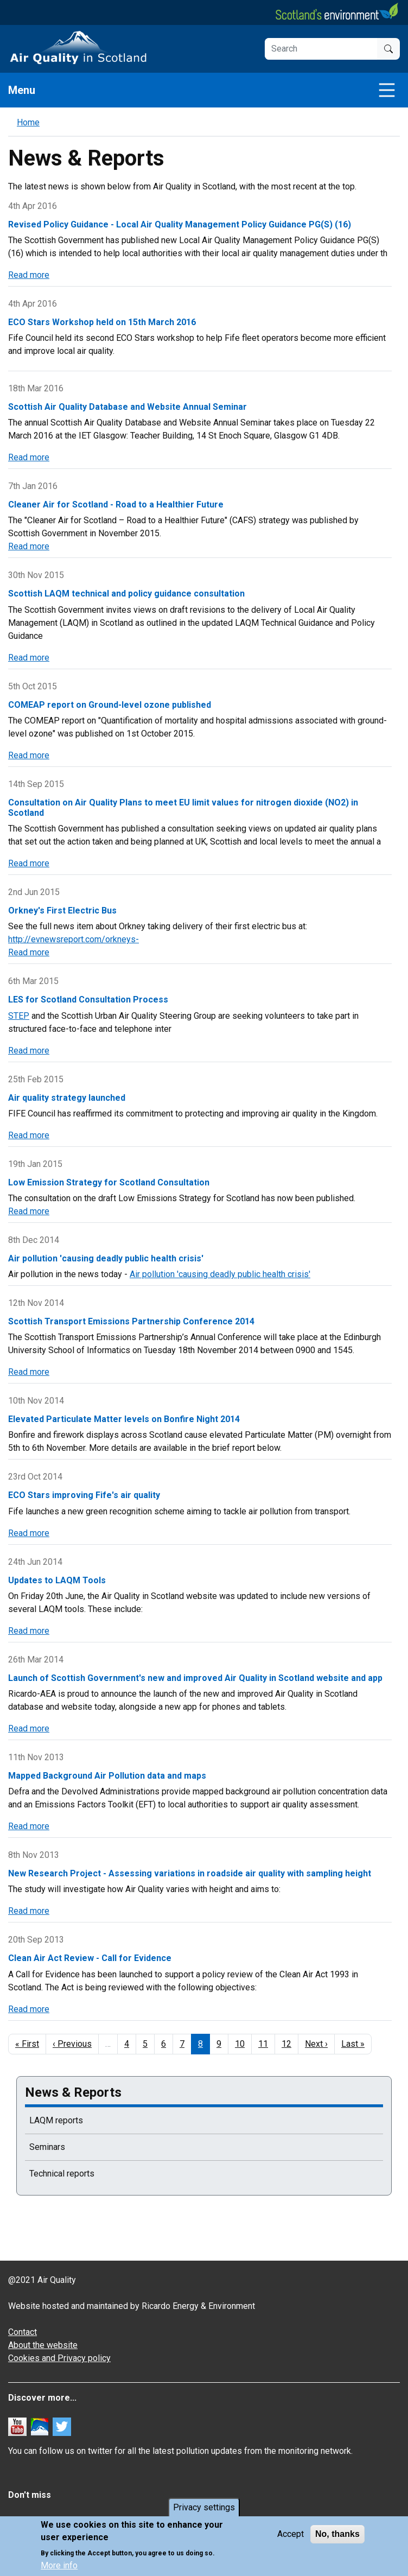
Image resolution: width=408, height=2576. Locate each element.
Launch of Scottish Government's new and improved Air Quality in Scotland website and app (195, 1678)
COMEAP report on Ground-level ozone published (109, 705)
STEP (18, 1016)
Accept (290, 2535)
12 (290, 2044)
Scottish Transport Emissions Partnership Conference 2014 (131, 1321)
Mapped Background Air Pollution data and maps (107, 1776)
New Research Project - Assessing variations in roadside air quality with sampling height (189, 1873)
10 (243, 2044)
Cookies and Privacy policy (59, 2358)
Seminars (47, 2147)
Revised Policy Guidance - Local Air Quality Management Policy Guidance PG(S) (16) (179, 224)
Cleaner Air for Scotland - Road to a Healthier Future (116, 504)
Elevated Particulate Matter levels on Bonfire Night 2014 (124, 1419)
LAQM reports (56, 2120)
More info (59, 2566)
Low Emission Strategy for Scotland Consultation (108, 1182)
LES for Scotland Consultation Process (88, 999)
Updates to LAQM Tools (57, 1580)
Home (28, 122)
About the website (43, 2345)
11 (266, 2044)
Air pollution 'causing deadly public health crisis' (105, 1258)
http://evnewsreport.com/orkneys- (73, 939)
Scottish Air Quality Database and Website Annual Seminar (127, 407)
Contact (22, 2332)
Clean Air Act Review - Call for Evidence (89, 1958)
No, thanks (337, 2535)
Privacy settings (204, 2509)
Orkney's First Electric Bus (62, 910)
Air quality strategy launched (66, 1098)
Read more (28, 275)
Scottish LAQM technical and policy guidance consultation (126, 593)
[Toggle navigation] (387, 90)
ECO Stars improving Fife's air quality (84, 1495)
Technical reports (61, 2173)
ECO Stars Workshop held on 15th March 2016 (102, 322)
